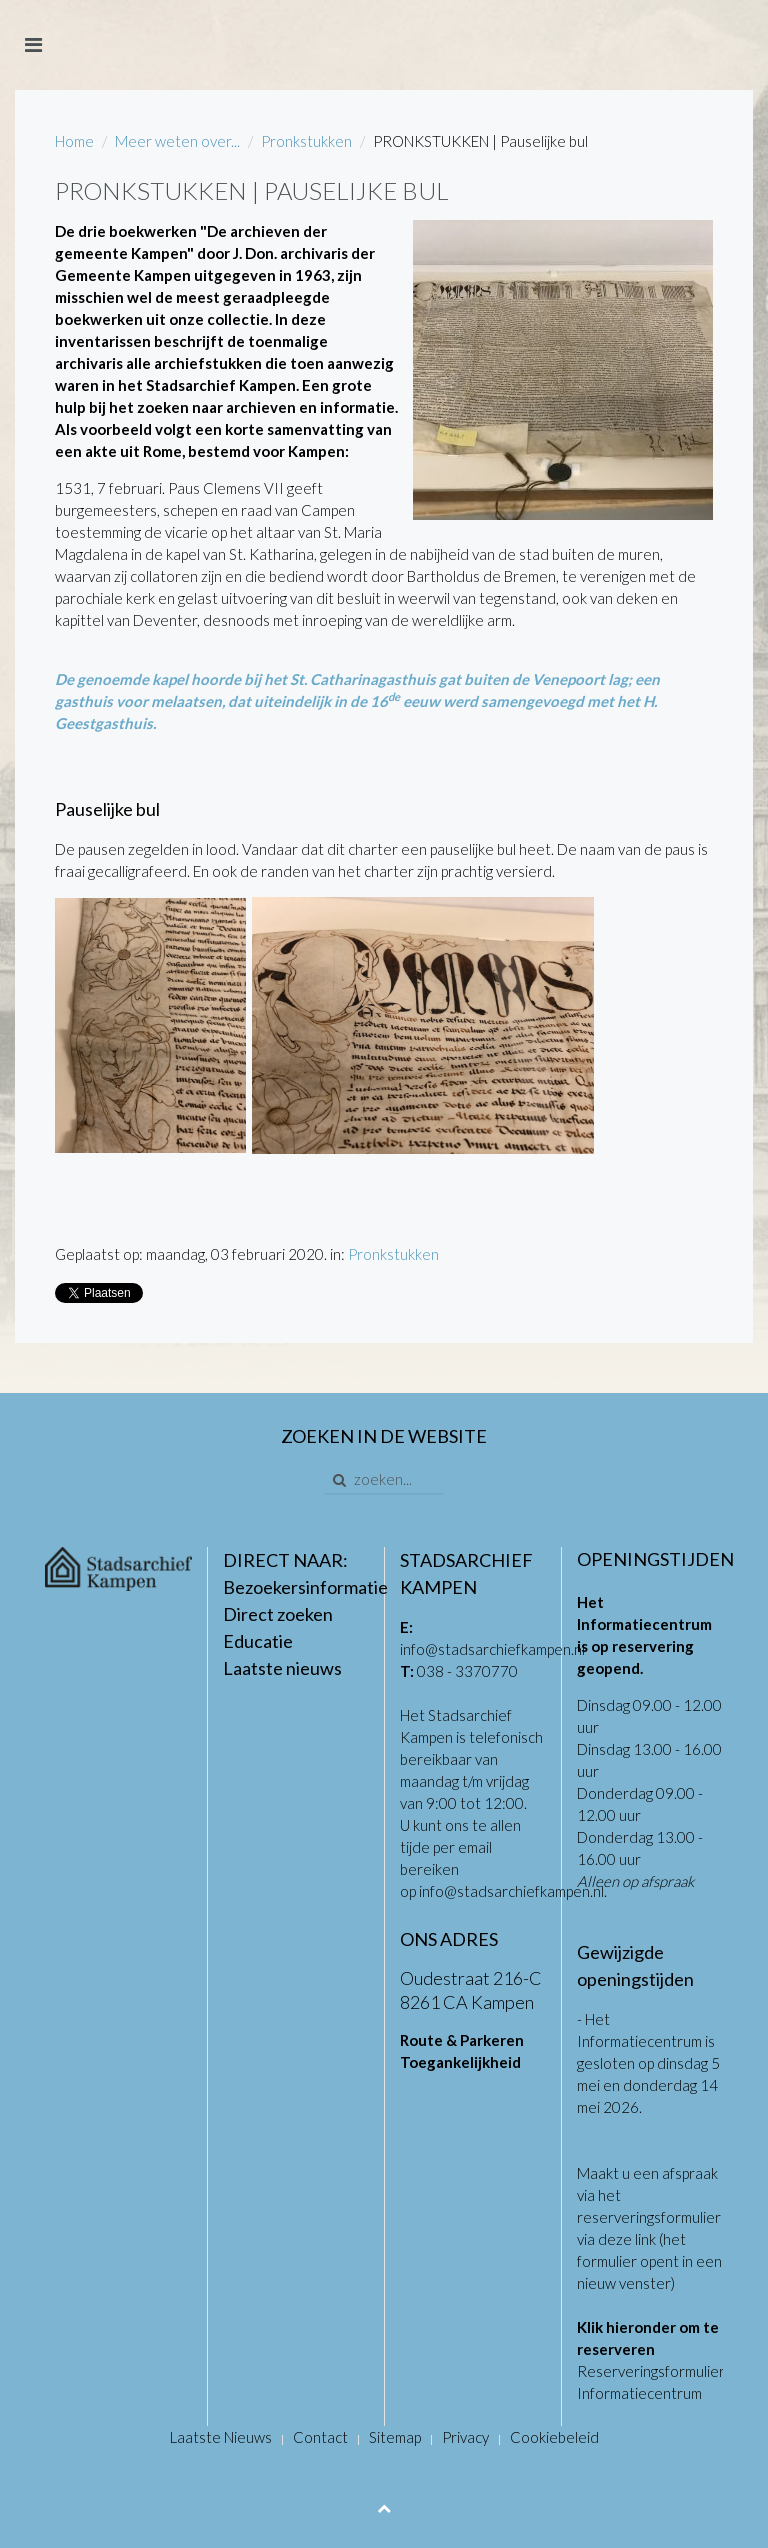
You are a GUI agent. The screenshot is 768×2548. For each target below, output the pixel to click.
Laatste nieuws (282, 1668)
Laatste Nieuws (221, 2437)
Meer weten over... (177, 141)
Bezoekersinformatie (305, 1587)
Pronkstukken (306, 141)
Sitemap (395, 2437)
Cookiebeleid (554, 2437)
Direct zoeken (278, 1614)
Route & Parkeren (462, 2040)
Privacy (465, 2437)
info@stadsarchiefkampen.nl (492, 1649)
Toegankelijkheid (460, 2062)
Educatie (258, 1641)
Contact (320, 2437)
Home (74, 141)
